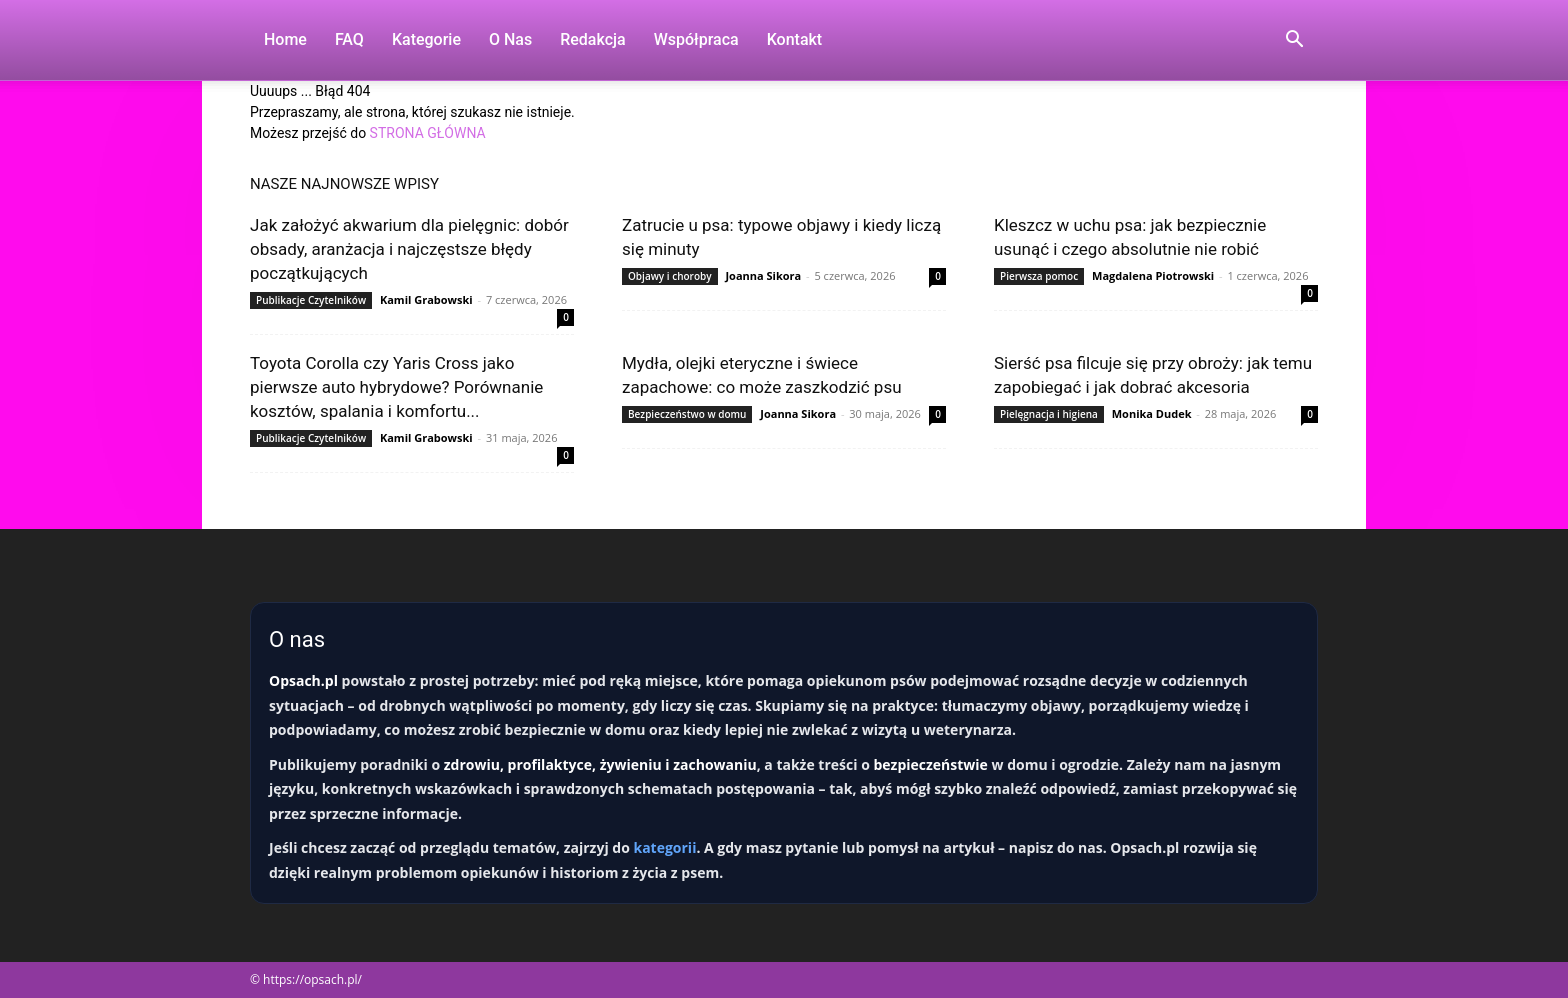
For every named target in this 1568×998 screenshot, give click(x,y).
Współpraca (696, 39)
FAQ (349, 39)
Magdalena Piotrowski (1153, 275)
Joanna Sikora (763, 275)
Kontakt (795, 39)
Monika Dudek (1152, 413)
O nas (510, 39)
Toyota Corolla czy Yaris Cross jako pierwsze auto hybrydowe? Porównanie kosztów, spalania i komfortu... (396, 387)
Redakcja (592, 39)
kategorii (664, 847)
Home (285, 39)
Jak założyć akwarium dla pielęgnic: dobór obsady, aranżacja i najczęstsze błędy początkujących (409, 249)
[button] (1294, 41)
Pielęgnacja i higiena (1049, 414)
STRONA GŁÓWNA (428, 133)
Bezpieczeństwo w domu (687, 414)
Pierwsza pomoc (1039, 276)
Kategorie (426, 39)
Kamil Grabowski (426, 299)
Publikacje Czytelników (311, 300)
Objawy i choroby (670, 276)
